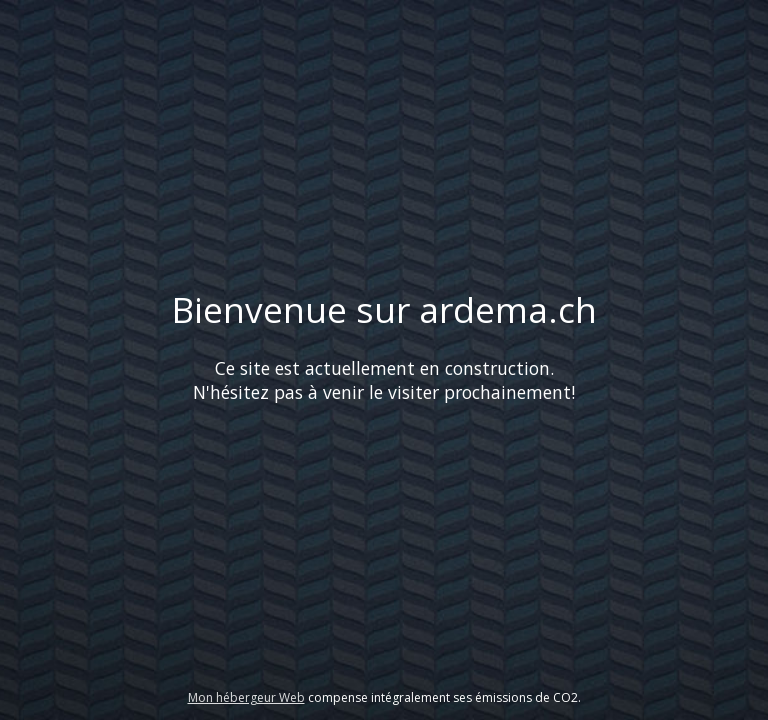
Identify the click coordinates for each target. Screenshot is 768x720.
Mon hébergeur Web (246, 697)
